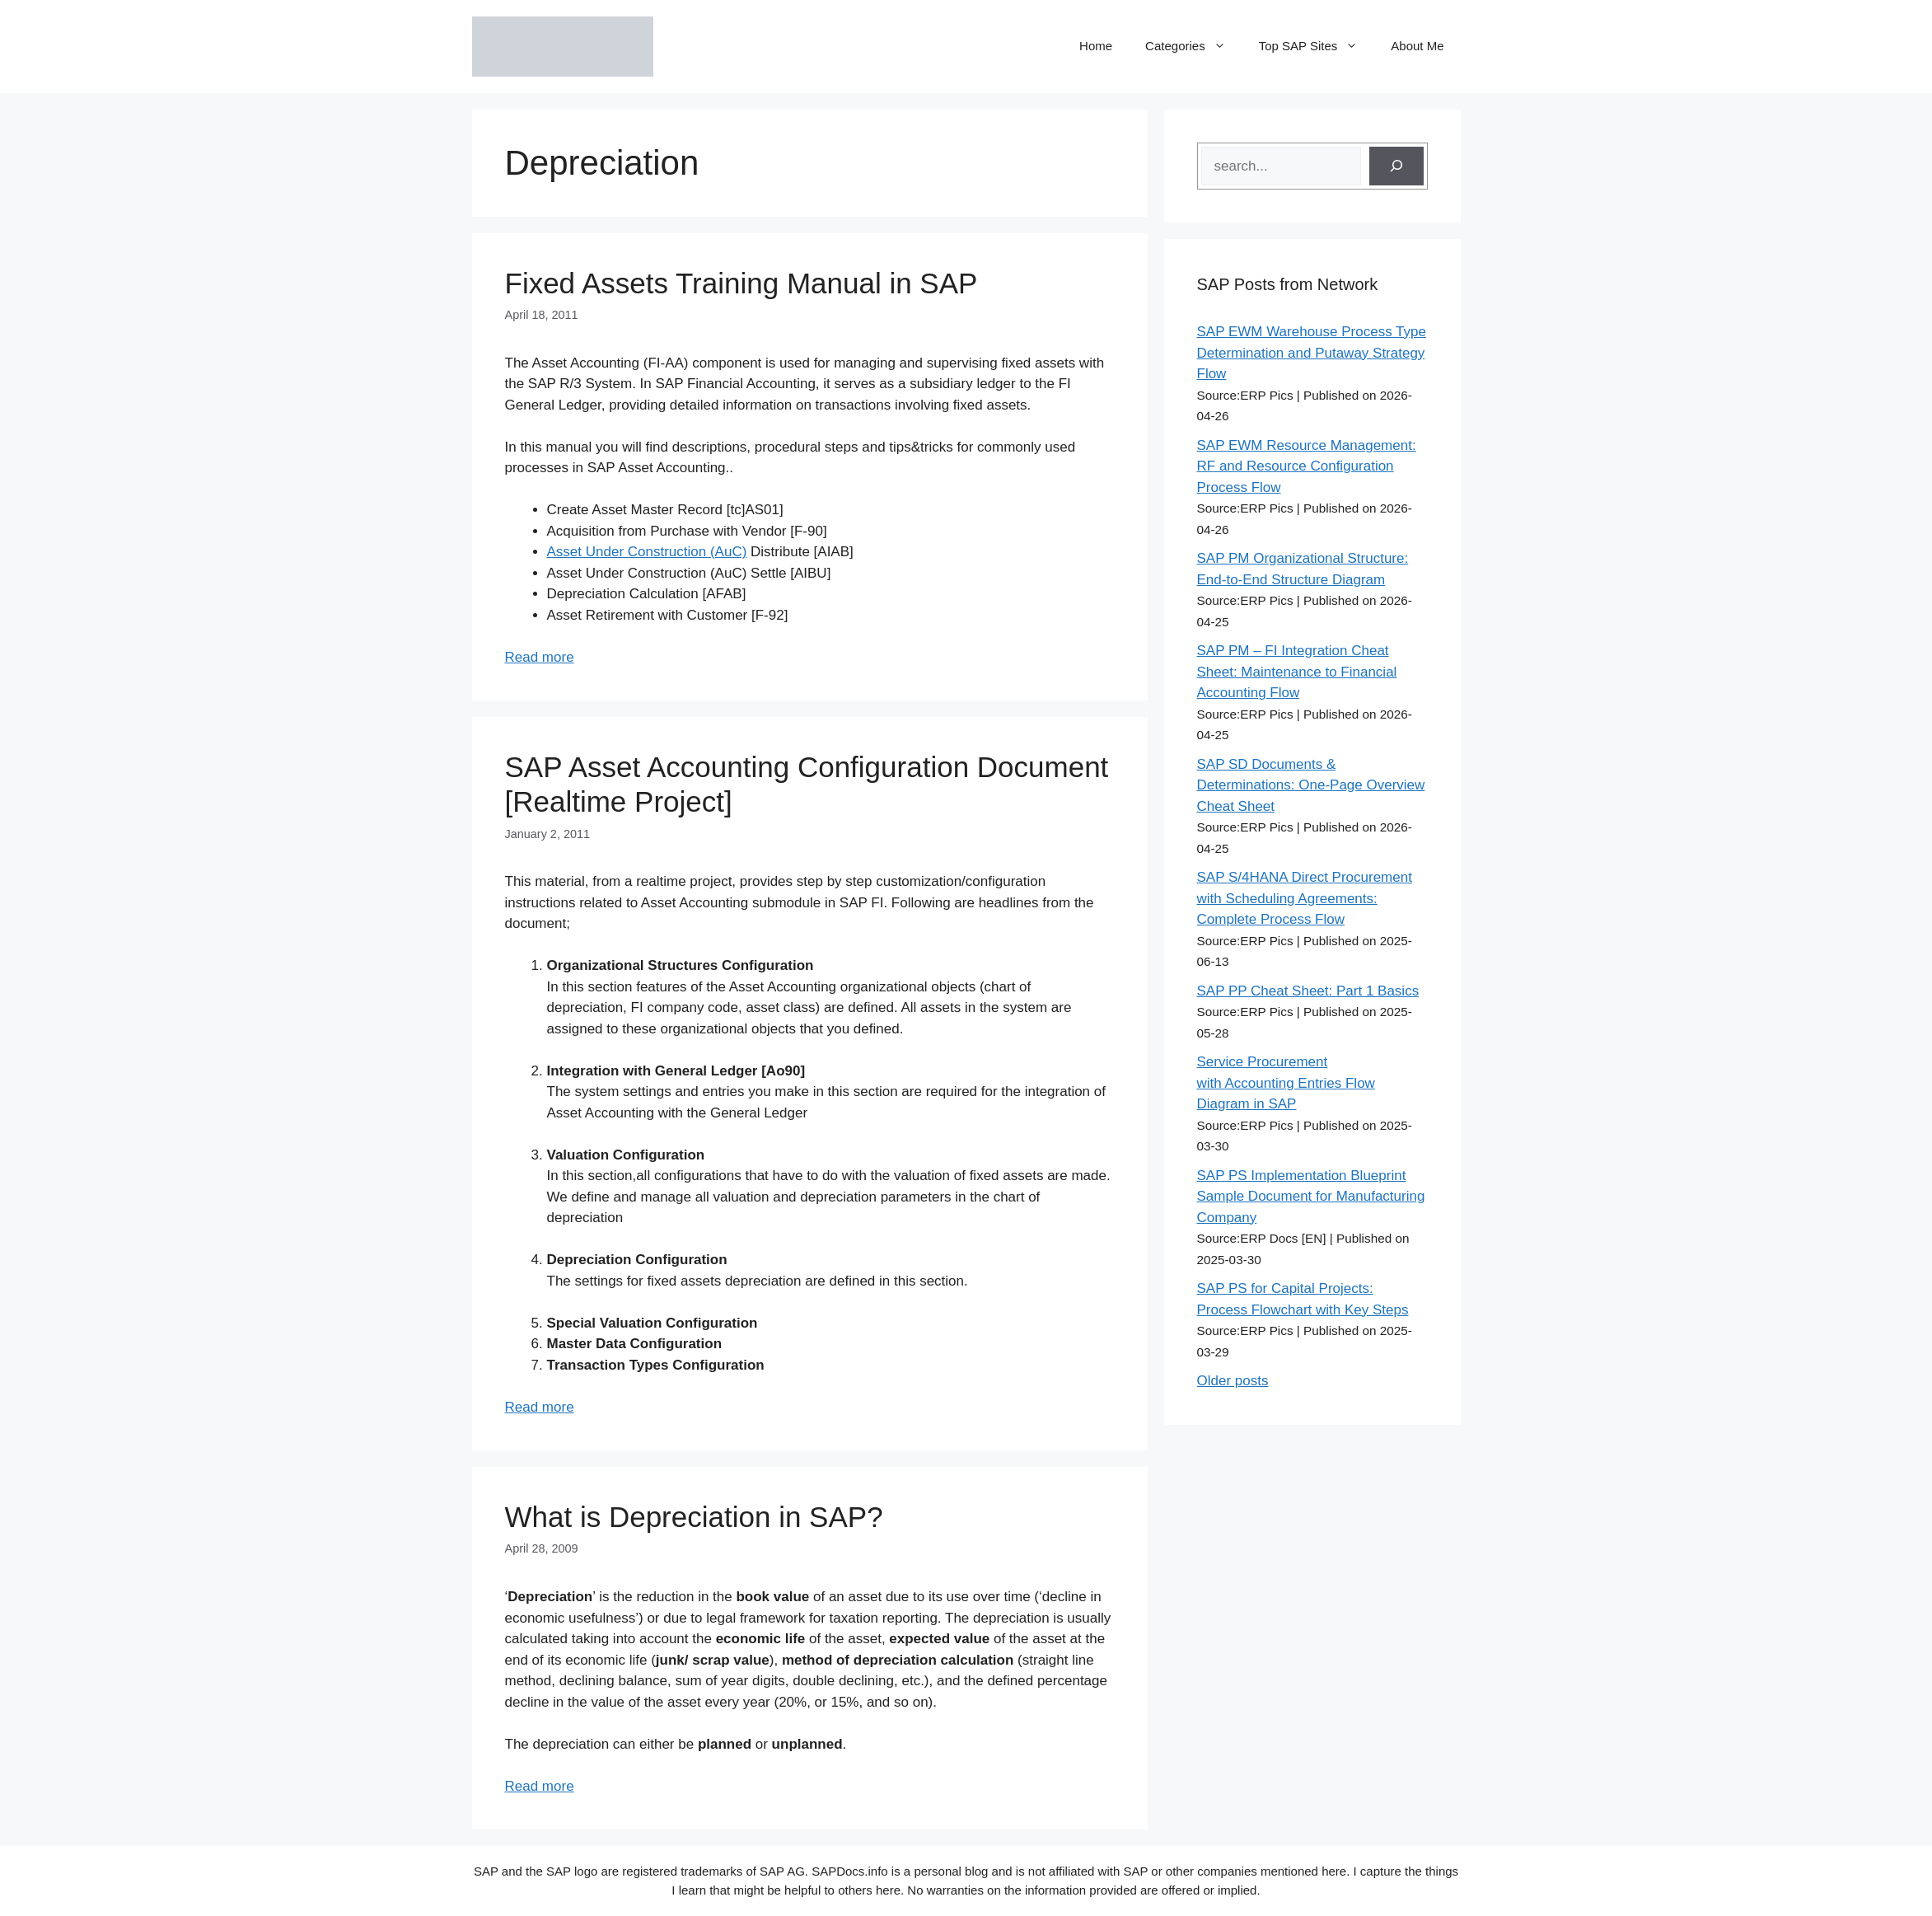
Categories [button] (1193, 46)
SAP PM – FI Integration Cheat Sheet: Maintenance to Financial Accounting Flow (1297, 671)
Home (1095, 46)
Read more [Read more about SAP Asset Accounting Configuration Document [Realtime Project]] (539, 1407)
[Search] (1396, 166)
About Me (1417, 46)
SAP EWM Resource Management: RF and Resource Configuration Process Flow (1306, 466)
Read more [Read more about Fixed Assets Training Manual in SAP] (539, 657)
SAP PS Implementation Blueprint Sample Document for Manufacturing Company (1311, 1196)
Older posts (1233, 1381)
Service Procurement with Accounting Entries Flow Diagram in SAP (1286, 1083)
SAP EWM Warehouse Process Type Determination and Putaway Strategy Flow (1311, 353)
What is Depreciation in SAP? (694, 1517)
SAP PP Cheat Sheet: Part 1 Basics (1308, 991)
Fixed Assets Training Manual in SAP (741, 283)
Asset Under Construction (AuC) (647, 552)
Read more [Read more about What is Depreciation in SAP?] (539, 1786)
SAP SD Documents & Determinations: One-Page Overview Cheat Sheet (1311, 785)
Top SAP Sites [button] (1317, 46)
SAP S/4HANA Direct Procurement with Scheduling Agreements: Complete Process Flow (1304, 898)
